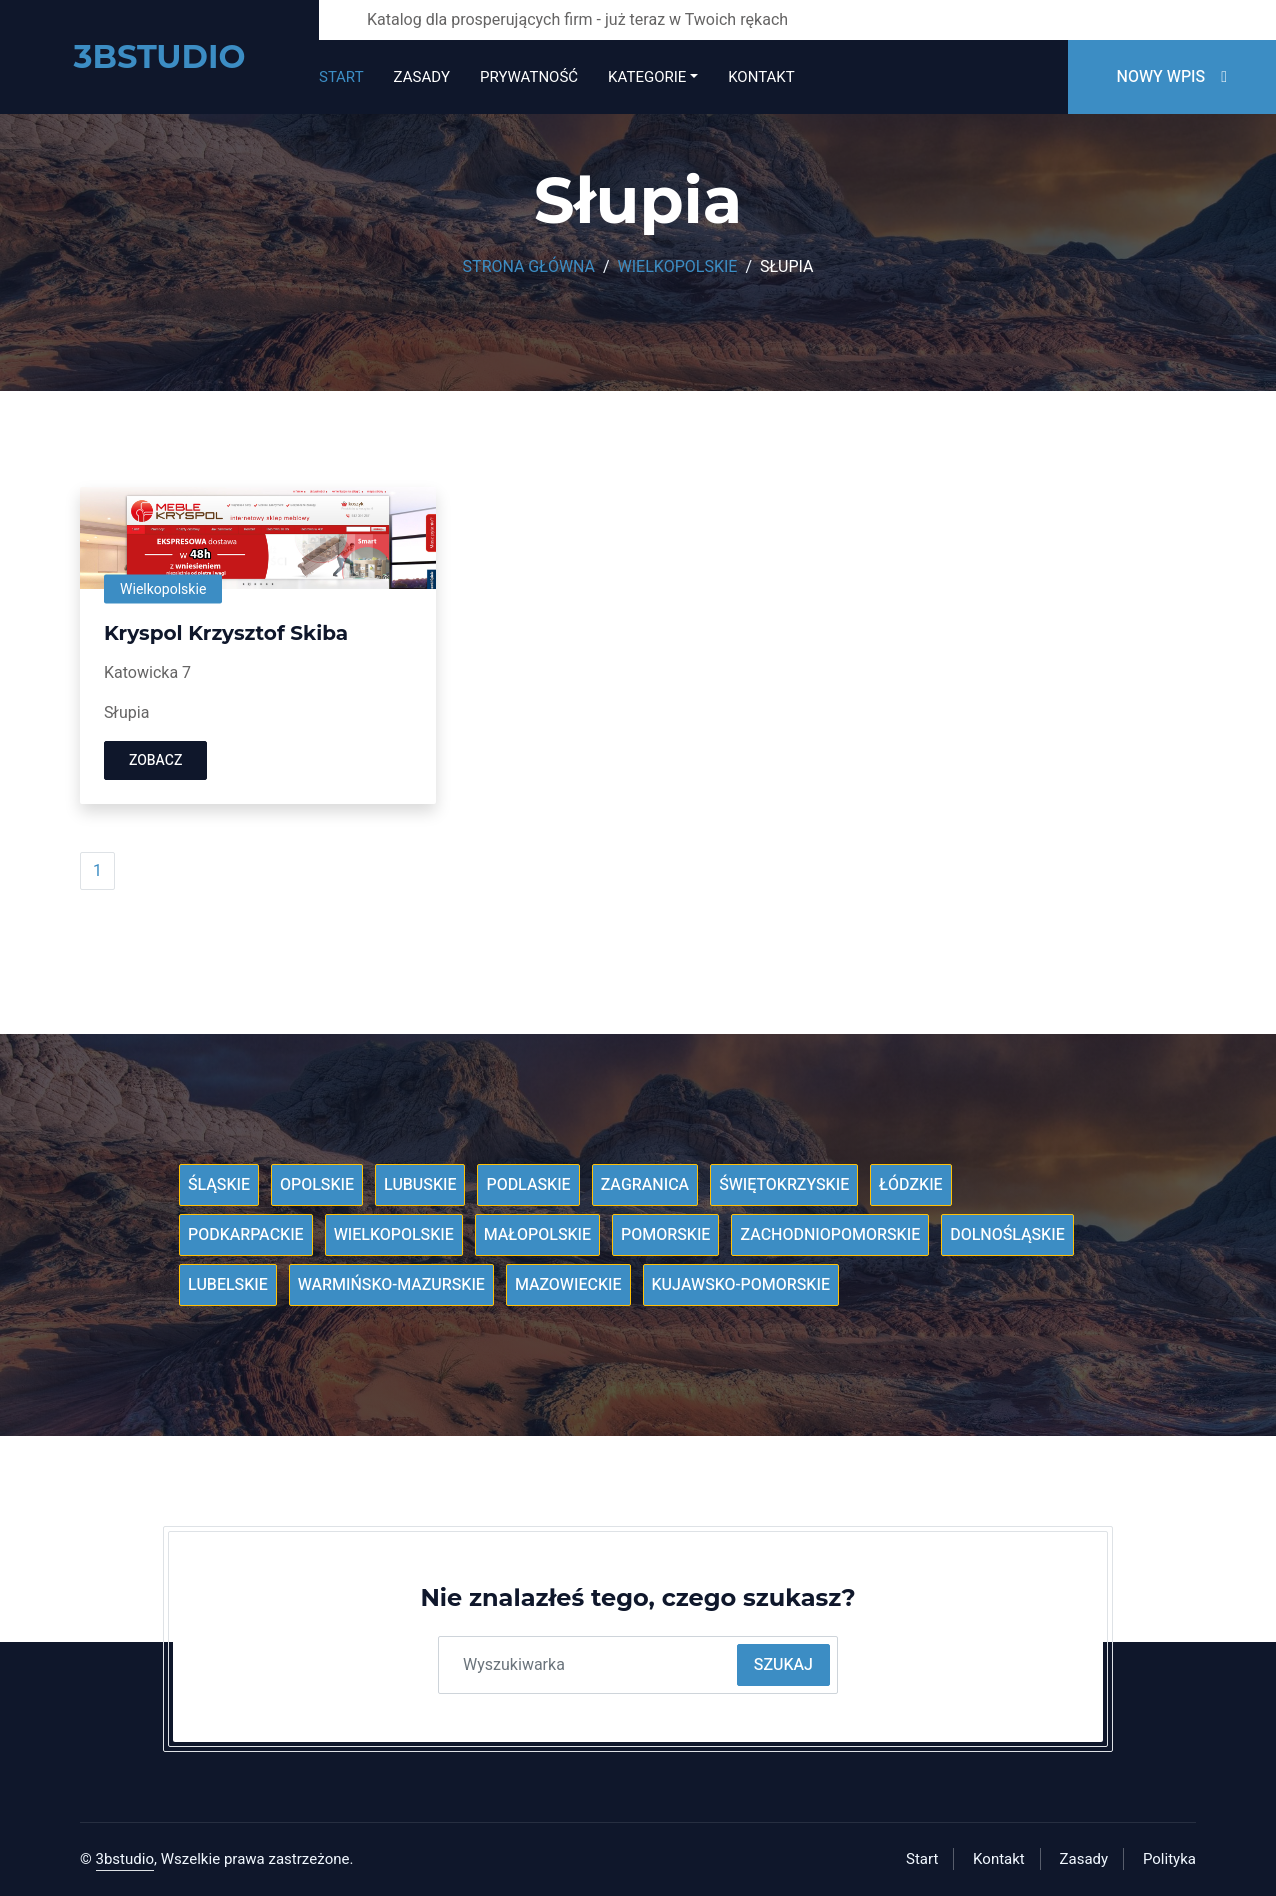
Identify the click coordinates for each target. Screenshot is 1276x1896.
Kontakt (761, 77)
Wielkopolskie (678, 267)
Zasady (422, 77)
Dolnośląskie (1007, 1235)
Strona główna (529, 267)
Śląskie (219, 1185)
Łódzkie (910, 1185)
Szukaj (783, 1665)
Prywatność (529, 77)
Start (341, 77)
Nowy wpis (1172, 77)
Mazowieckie (568, 1285)
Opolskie (317, 1185)
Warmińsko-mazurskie (391, 1285)
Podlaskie (528, 1185)
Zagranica (645, 1185)
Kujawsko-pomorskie (741, 1285)
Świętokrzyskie (784, 1185)
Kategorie (647, 77)
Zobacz (155, 760)
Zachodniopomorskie (830, 1235)
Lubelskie (228, 1285)
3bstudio (125, 1859)
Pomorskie (665, 1235)
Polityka (1169, 1859)
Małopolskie (537, 1235)
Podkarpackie (246, 1235)
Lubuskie (420, 1185)
